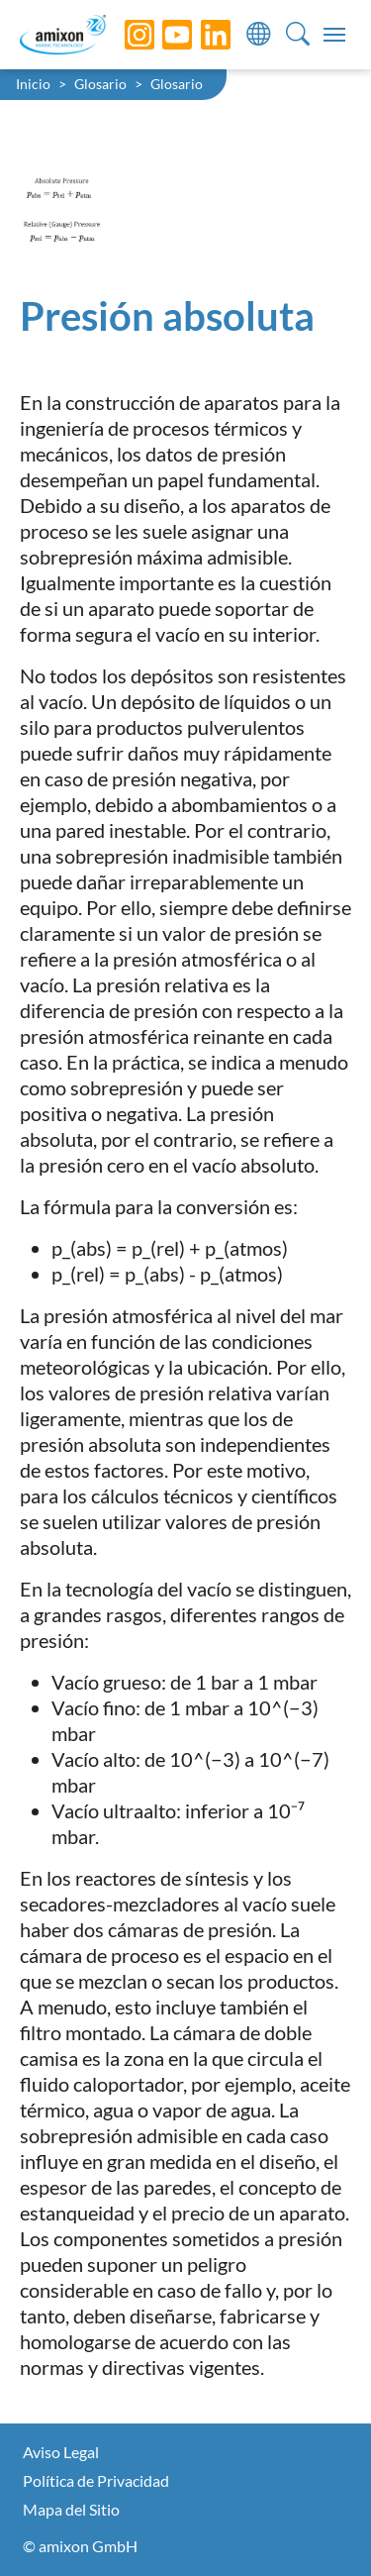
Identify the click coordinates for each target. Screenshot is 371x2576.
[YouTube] (162, 35)
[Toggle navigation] (334, 35)
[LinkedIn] (201, 35)
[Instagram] (124, 35)
